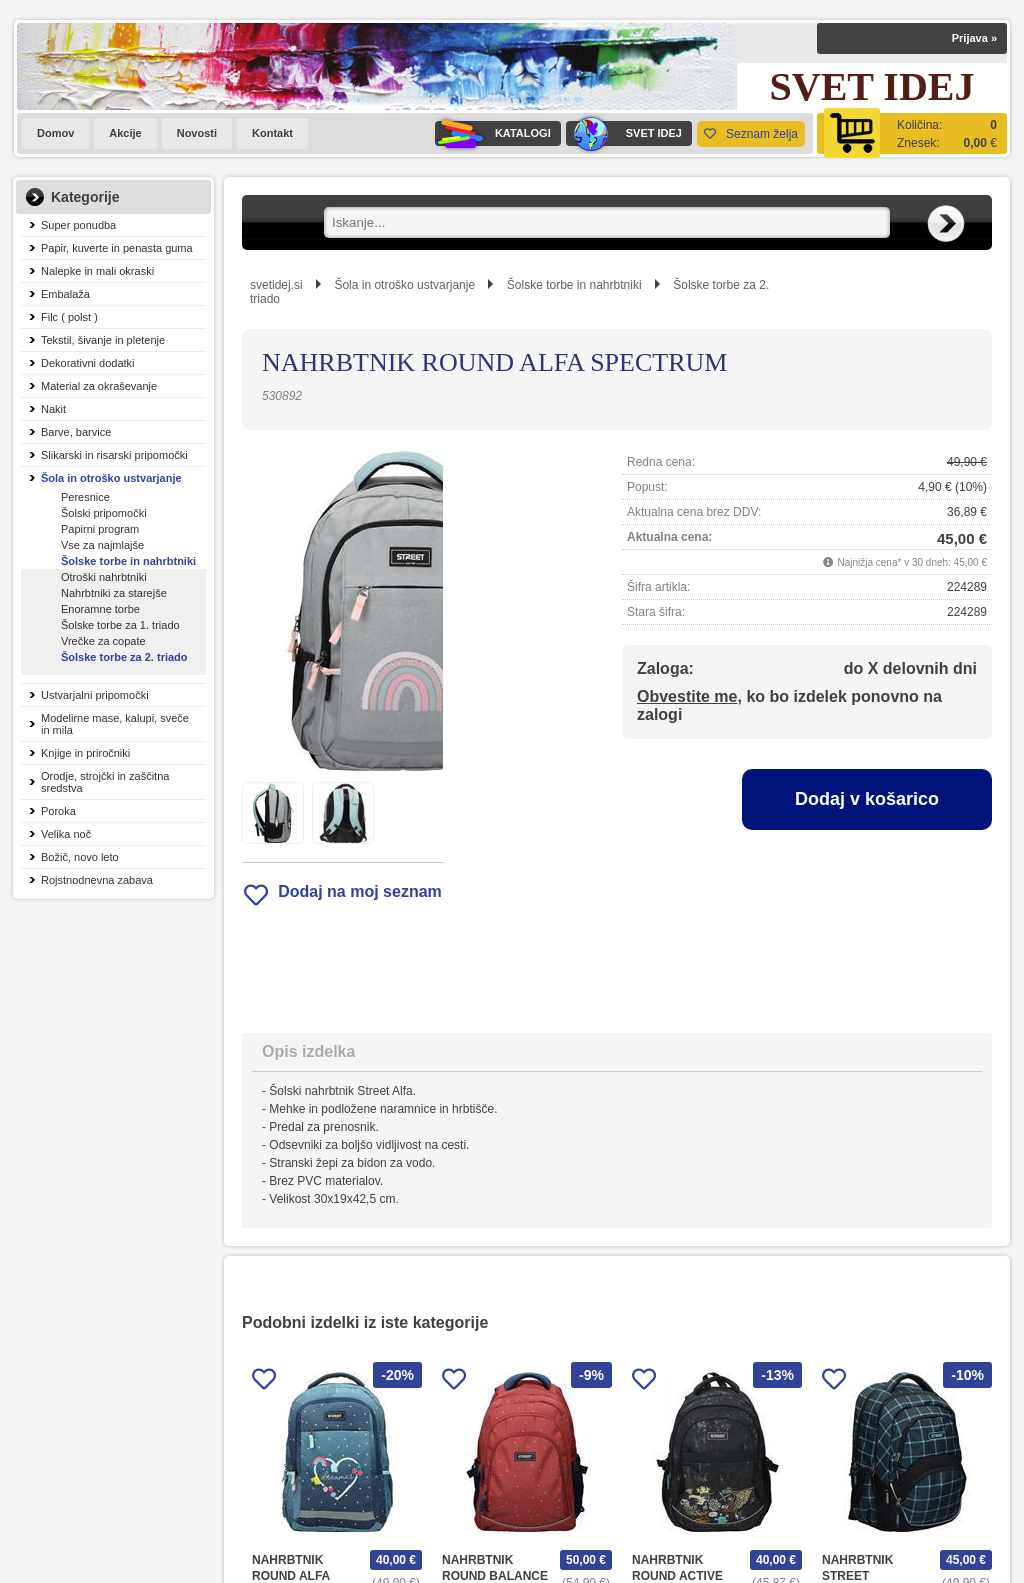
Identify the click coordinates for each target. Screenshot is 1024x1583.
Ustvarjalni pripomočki (95, 695)
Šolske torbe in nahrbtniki (128, 561)
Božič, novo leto (80, 857)
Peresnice (85, 497)
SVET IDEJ (624, 133)
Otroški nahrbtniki (104, 577)
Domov (55, 133)
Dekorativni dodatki (88, 363)
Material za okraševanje (99, 386)
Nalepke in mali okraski (97, 271)
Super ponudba (78, 225)
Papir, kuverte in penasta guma (117, 248)
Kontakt (272, 133)
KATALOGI (493, 133)
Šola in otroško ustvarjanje (111, 478)
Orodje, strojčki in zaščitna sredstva (105, 782)
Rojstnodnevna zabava (97, 880)
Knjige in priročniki (85, 753)
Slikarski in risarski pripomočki (114, 455)
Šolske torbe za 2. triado (124, 657)
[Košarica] (912, 133)
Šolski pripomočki (104, 513)
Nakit (53, 409)
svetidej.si (276, 285)
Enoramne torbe (100, 609)
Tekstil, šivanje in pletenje (103, 340)
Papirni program (100, 529)
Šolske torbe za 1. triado (120, 625)
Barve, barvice (76, 432)
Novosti (197, 133)
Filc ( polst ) (69, 317)
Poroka (58, 811)
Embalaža (65, 294)
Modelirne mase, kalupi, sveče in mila (115, 724)
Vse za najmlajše (102, 545)
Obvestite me (687, 696)
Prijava (974, 38)
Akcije (125, 133)
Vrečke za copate (103, 641)
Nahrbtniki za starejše (114, 593)
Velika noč (66, 834)
